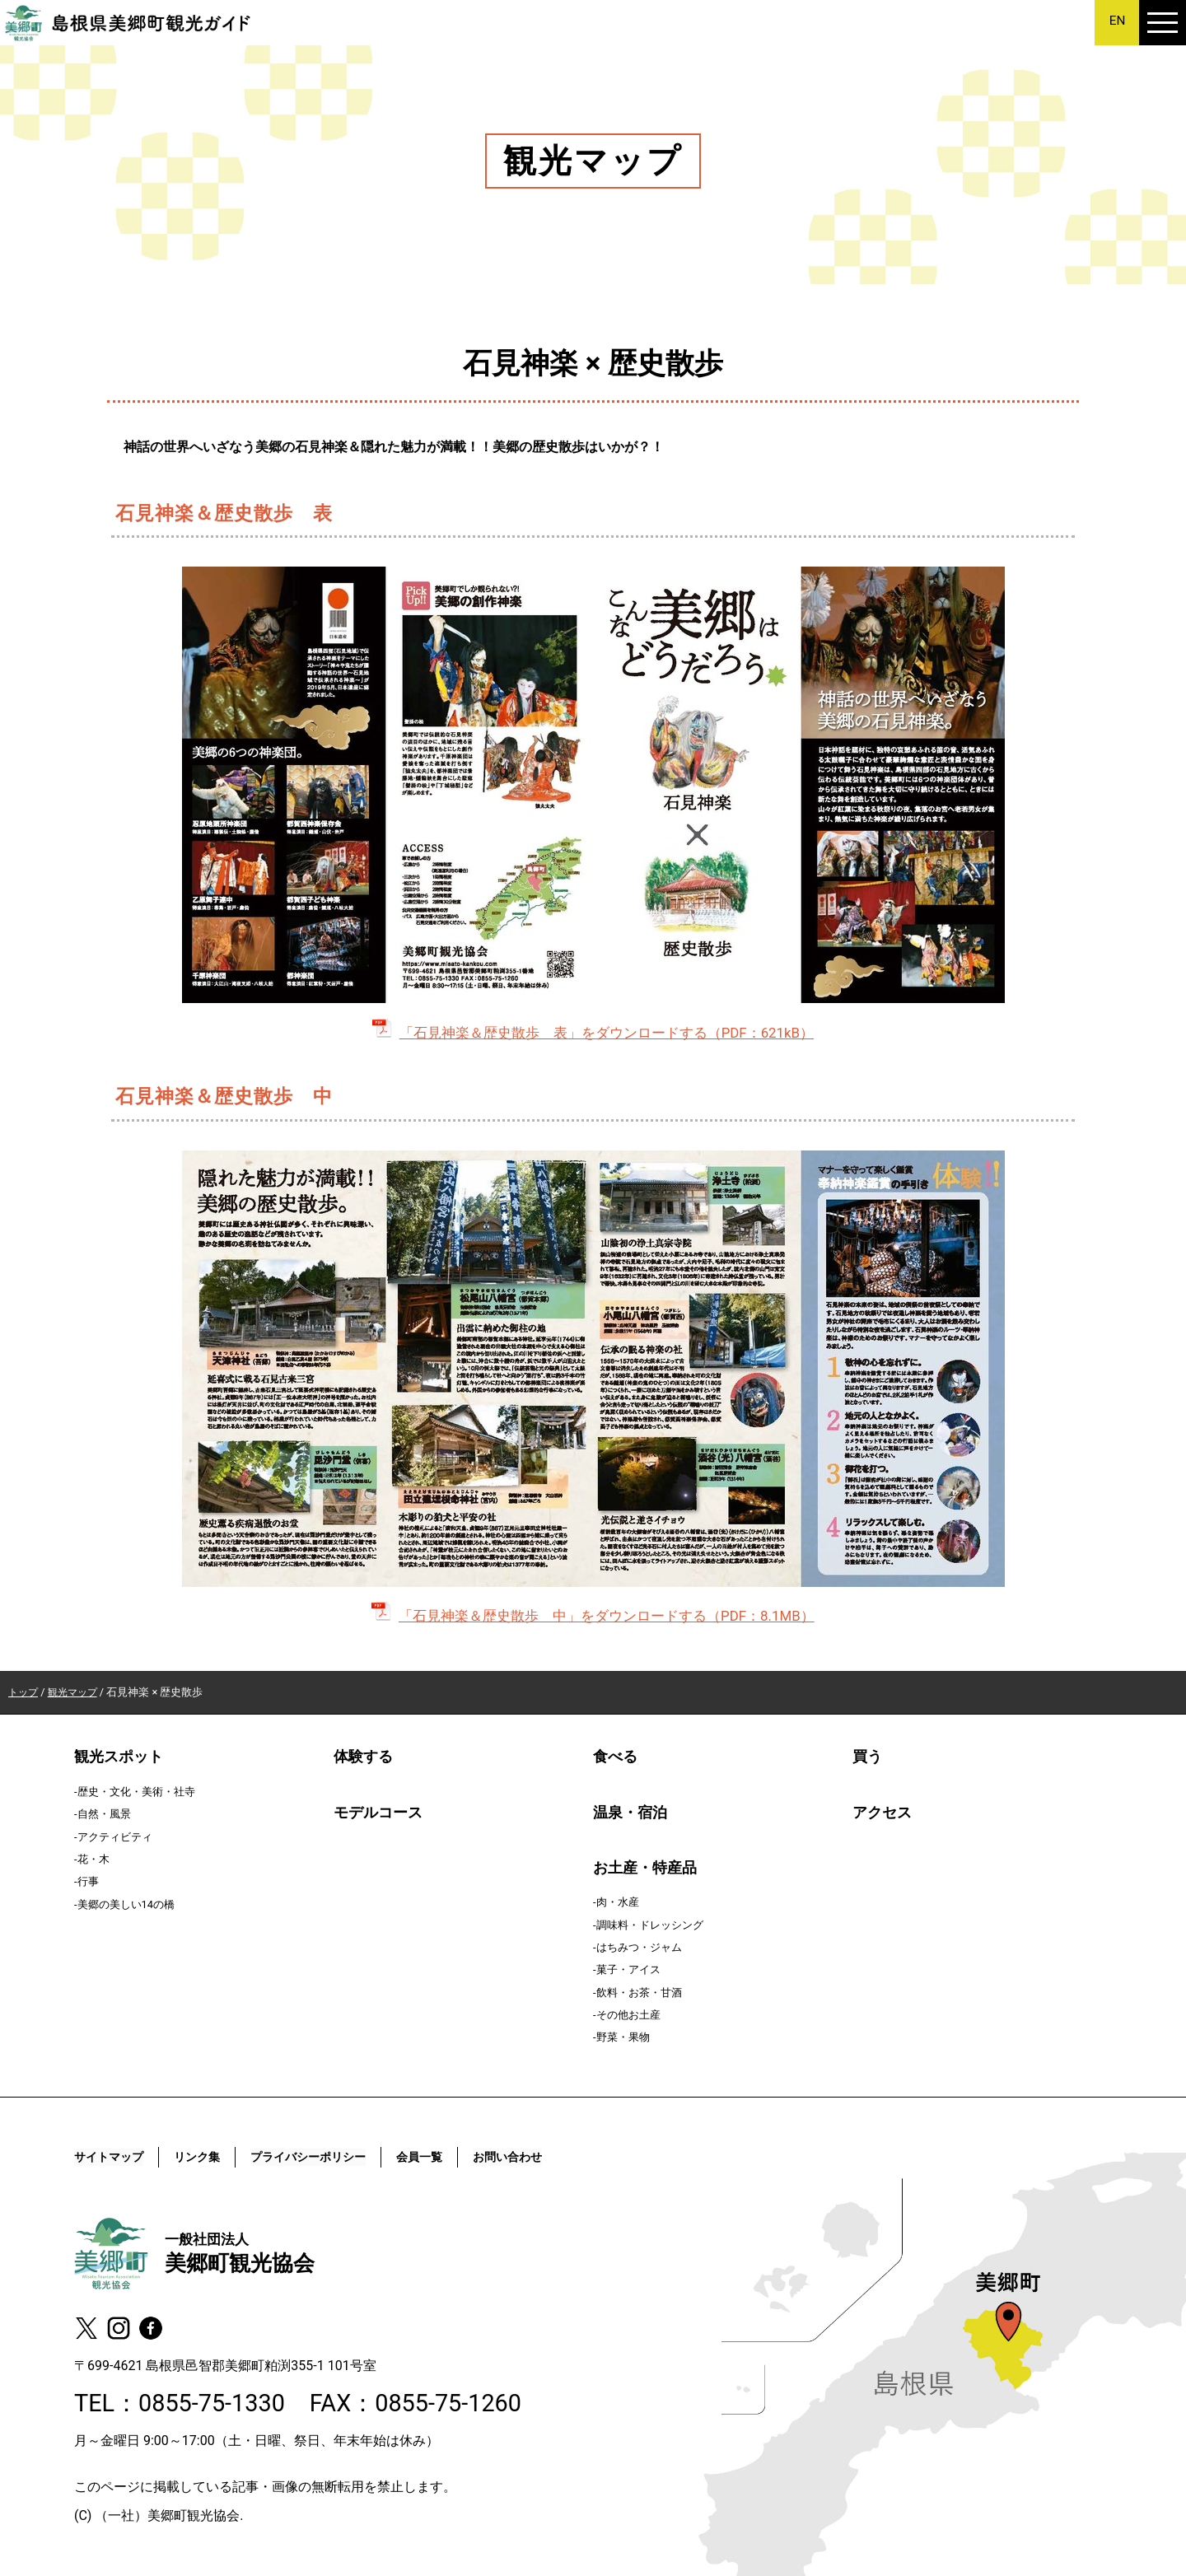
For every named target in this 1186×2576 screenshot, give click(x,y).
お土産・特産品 (645, 1868)
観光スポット (118, 1756)
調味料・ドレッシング (649, 1924)
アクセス (882, 1812)
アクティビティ (114, 1836)
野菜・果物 (623, 2037)
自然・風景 (104, 1814)
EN (1117, 21)
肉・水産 (617, 1902)
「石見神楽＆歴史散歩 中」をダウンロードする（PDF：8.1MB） (592, 1616)
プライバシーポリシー (333, 2157)
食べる (615, 1756)
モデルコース (378, 1812)
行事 (88, 1881)
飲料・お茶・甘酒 (639, 1992)
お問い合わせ (551, 2157)
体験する (363, 1756)
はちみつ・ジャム (639, 1947)
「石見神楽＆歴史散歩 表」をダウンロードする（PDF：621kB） (593, 1032)
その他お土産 (628, 2015)
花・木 (93, 1859)
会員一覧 (455, 2157)
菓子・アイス (628, 1969)
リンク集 (210, 2157)
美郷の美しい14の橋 (126, 1904)
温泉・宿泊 (630, 1812)
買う (867, 1756)
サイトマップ (113, 2157)
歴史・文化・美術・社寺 (136, 1791)
